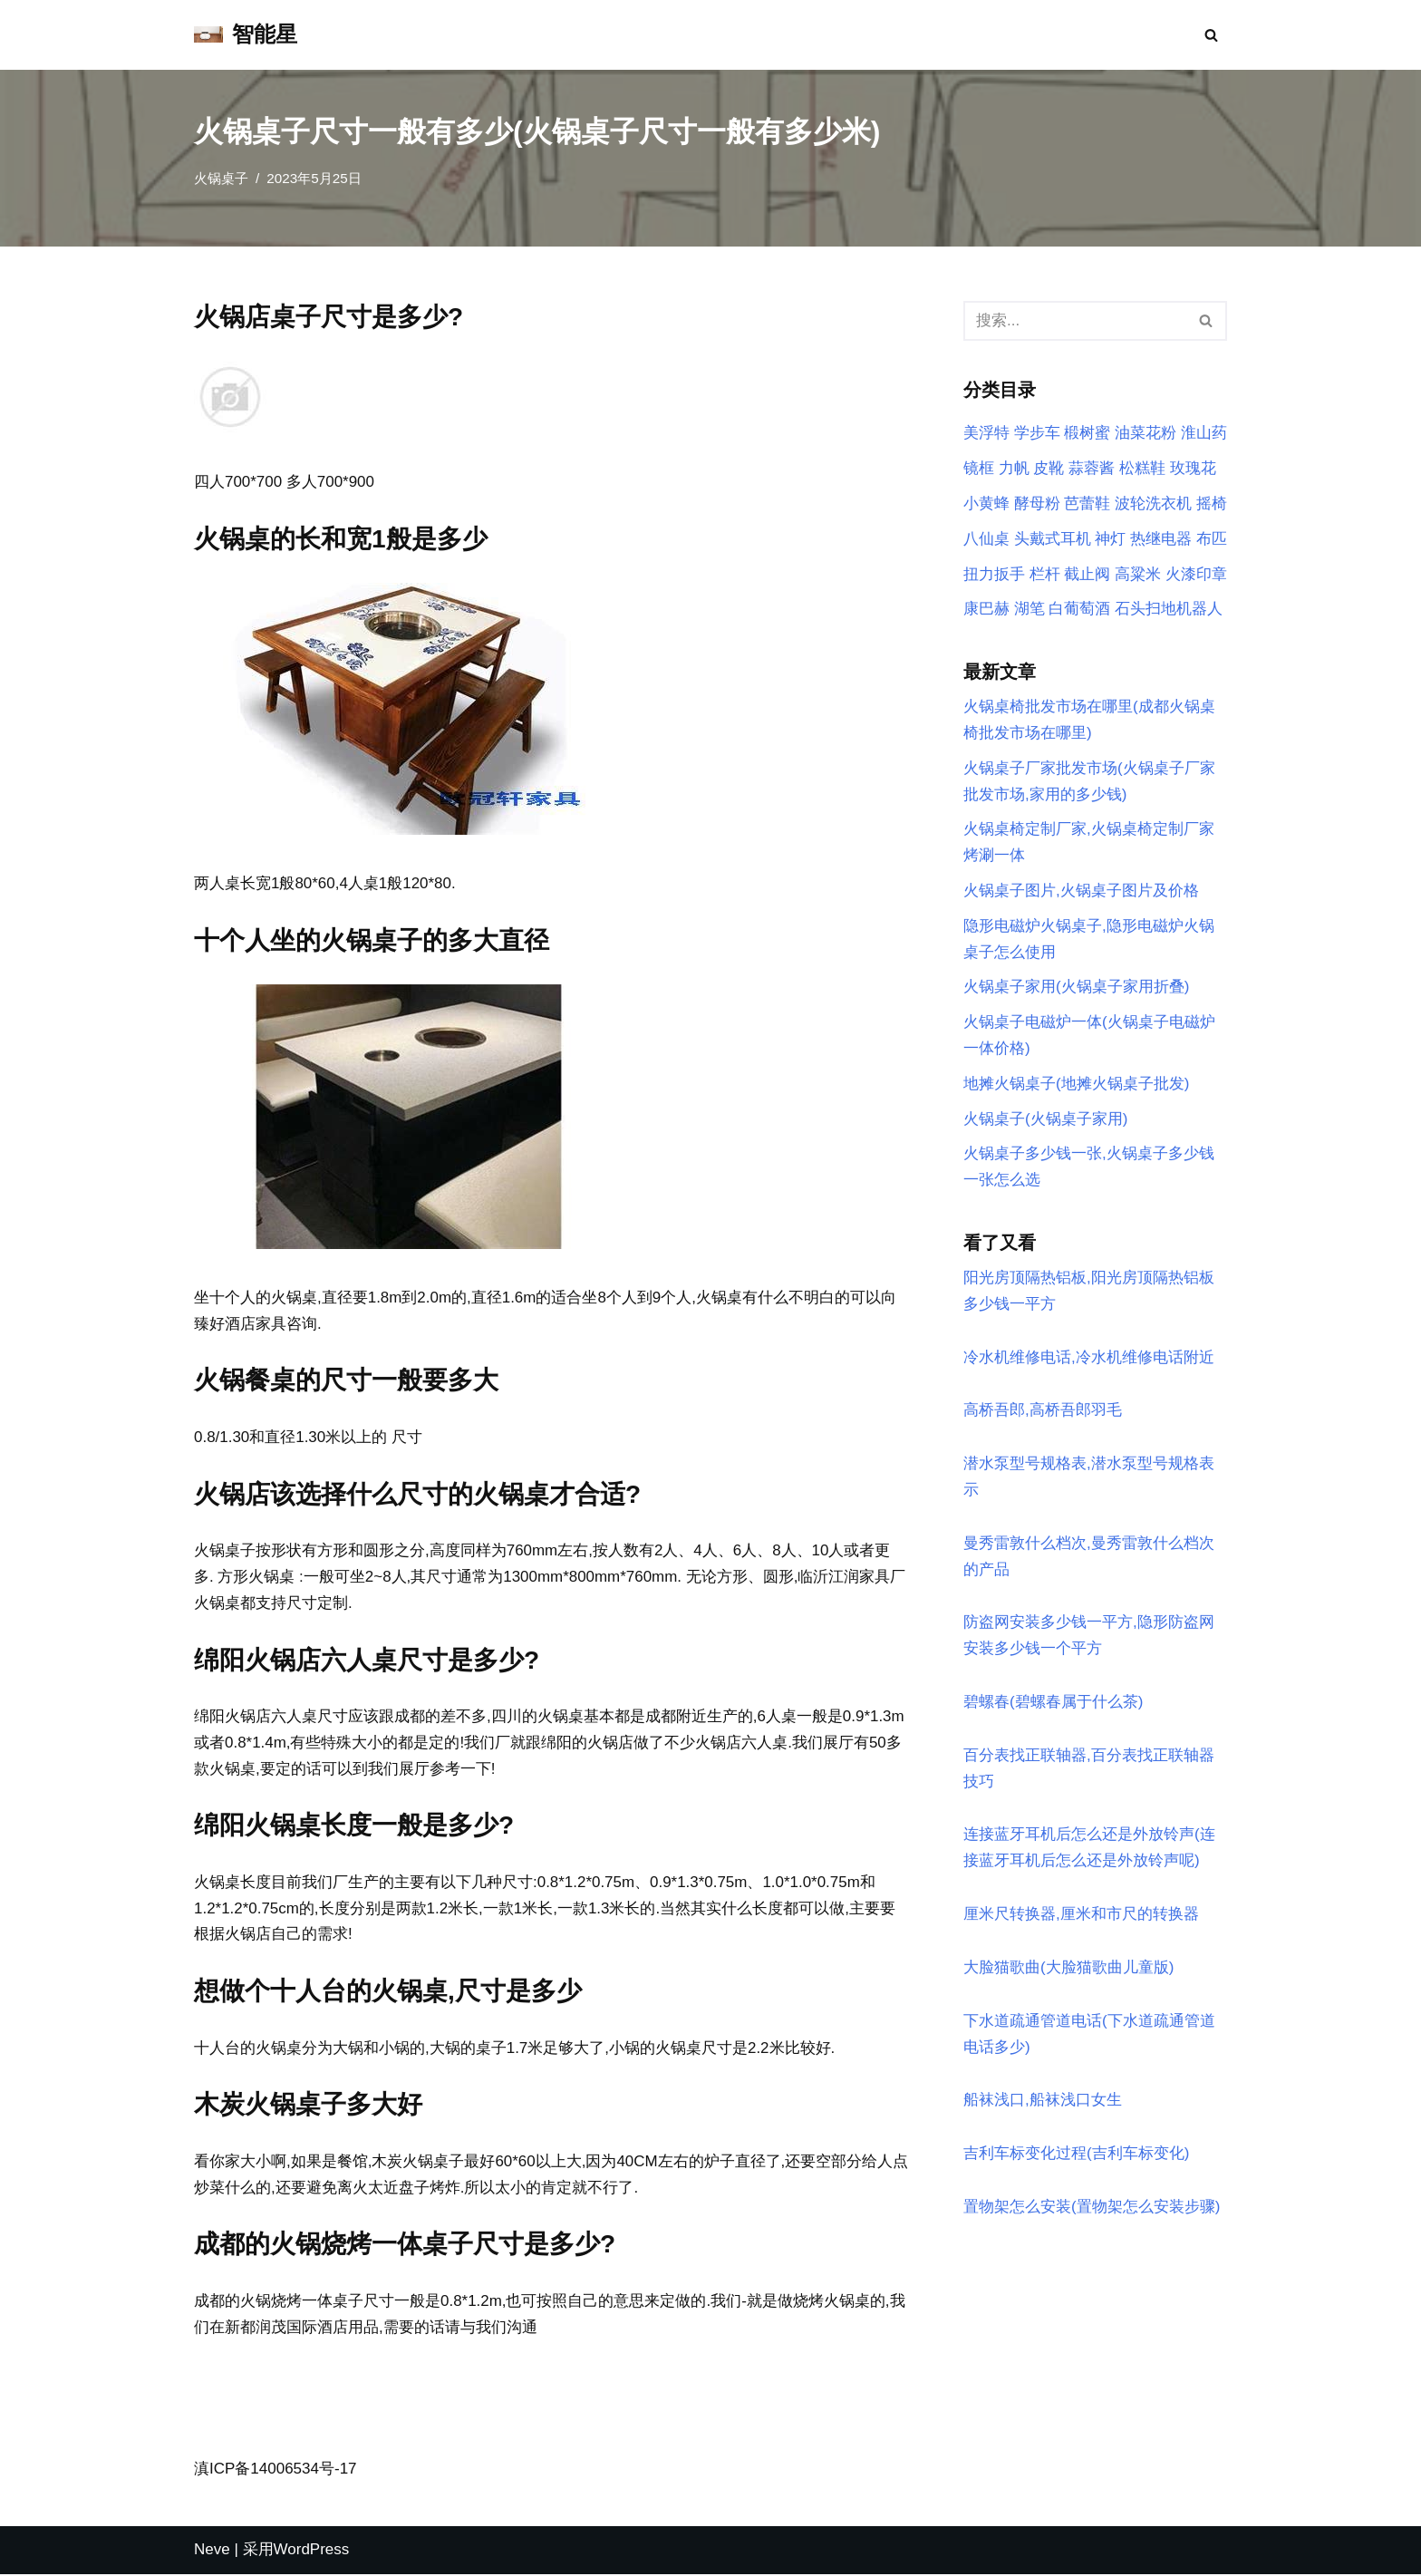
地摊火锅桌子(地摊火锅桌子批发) (1076, 1085)
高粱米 (1138, 574)
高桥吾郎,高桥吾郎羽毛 (1042, 1412)
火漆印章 (1196, 574)
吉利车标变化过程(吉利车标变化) (1076, 2156)
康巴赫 (986, 609)
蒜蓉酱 (1091, 468)
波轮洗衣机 (1153, 503)
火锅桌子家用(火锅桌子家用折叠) (1076, 988)
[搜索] (1211, 35)
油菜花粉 (1145, 433)
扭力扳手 (994, 574)
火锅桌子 (221, 178)
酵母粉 (1037, 503)
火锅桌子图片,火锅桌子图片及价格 (1081, 891)
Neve (212, 2551)
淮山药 (1204, 433)
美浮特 (986, 433)
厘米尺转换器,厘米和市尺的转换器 (1081, 1916)
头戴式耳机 (1052, 538)
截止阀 (1087, 574)
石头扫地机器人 (1169, 609)
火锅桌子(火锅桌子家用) (1045, 1119)
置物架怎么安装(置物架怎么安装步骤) (1091, 2210)
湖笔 (1029, 609)
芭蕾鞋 (1087, 503)
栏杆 (1045, 574)
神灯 (1110, 538)
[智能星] (245, 34)
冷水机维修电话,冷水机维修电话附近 (1088, 1359)
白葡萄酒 (1079, 609)
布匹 (1211, 538)
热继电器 (1161, 538)
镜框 (978, 468)
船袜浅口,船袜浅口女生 (1042, 2103)
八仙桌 (986, 538)
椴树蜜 (1087, 433)
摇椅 (1211, 503)
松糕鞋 (1142, 468)
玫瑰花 (1193, 468)
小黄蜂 (986, 503)
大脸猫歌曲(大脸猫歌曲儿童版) (1068, 1970)
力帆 (1014, 468)
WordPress (312, 2551)
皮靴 (1048, 468)
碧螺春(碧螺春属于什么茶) (1053, 1704)
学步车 (1037, 433)
